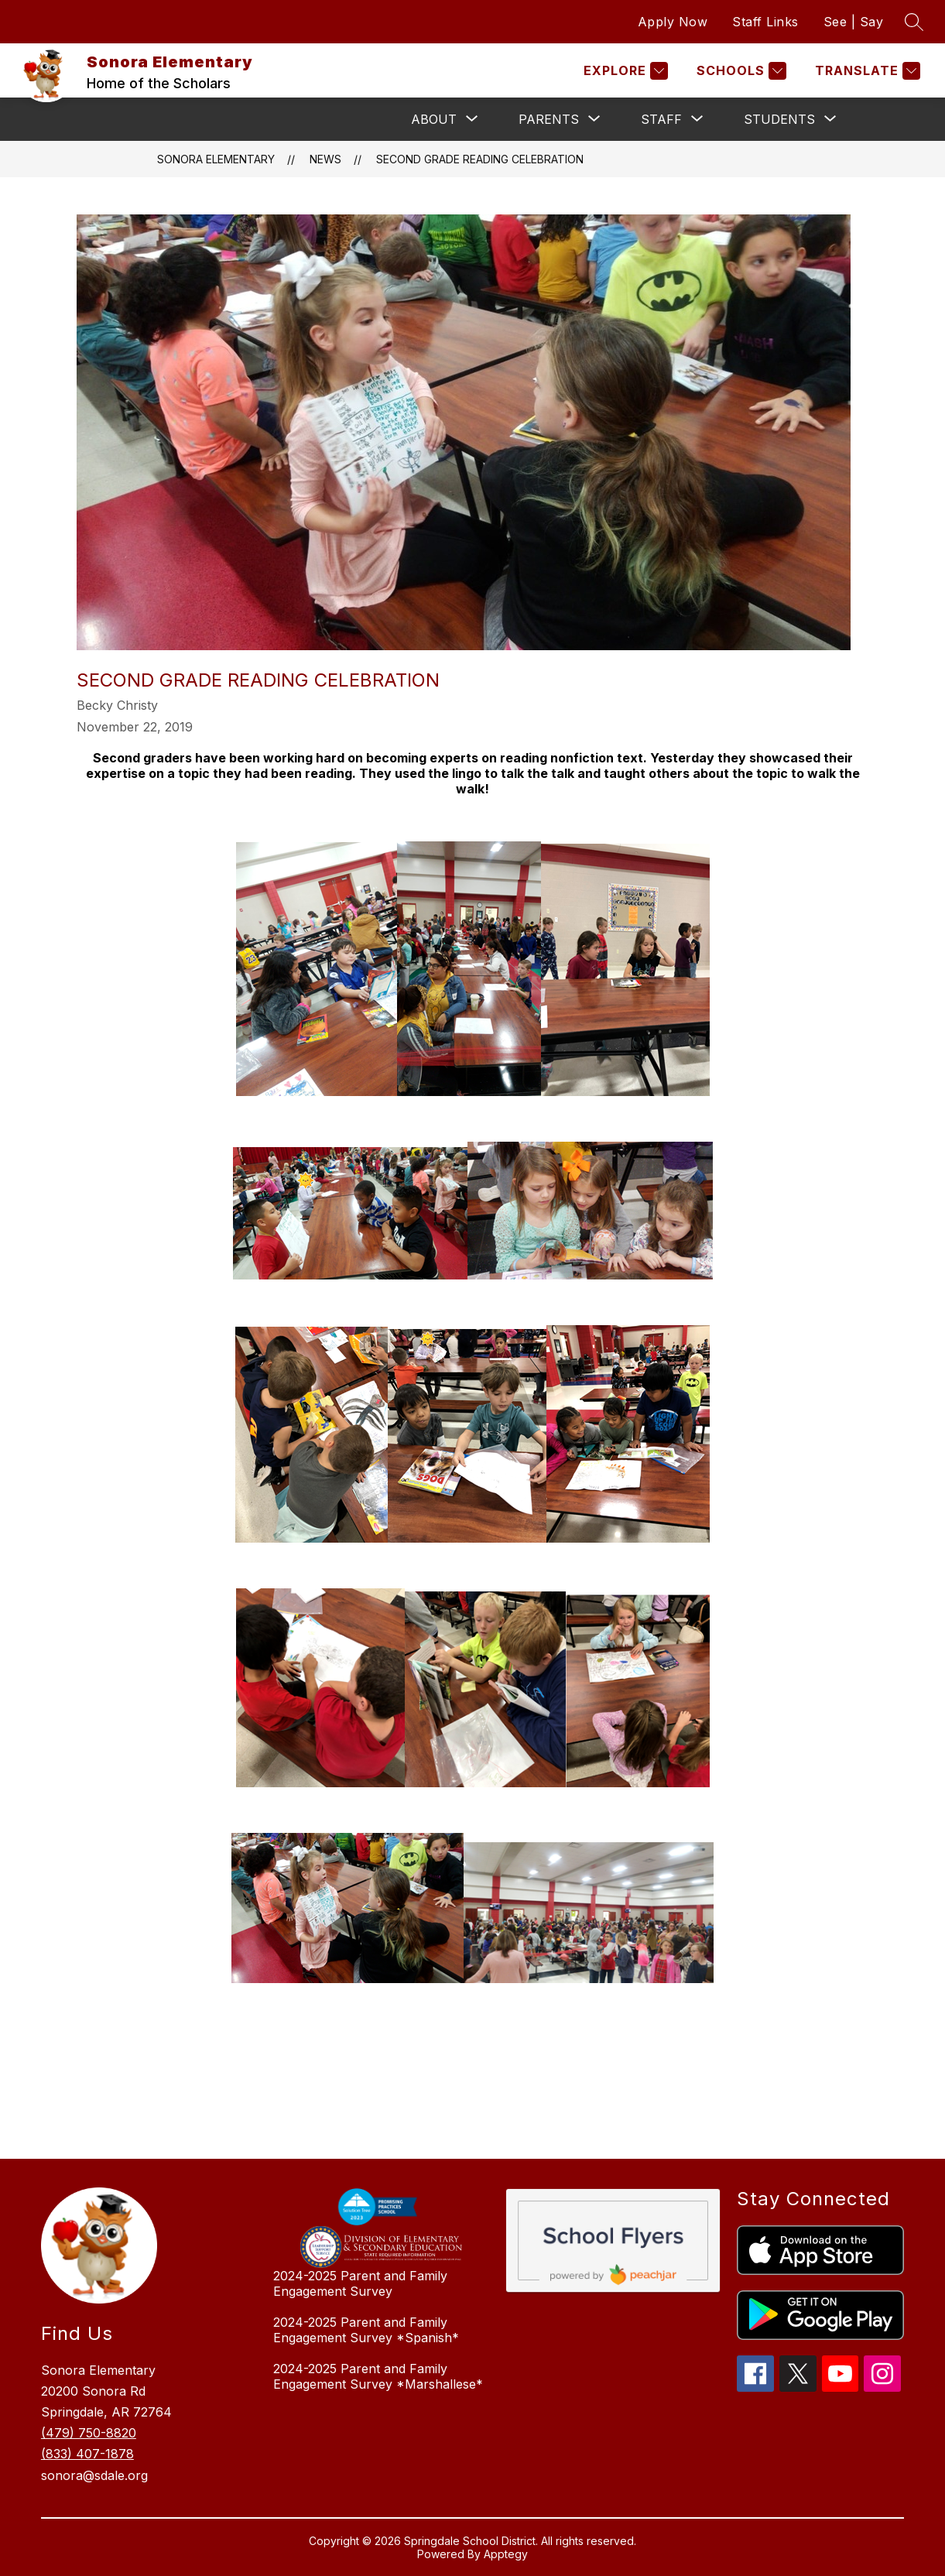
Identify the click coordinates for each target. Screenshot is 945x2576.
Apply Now (673, 21)
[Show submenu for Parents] (549, 119)
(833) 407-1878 (87, 2453)
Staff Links (765, 21)
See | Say (853, 21)
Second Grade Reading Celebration (480, 159)
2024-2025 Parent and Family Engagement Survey (360, 2283)
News (325, 159)
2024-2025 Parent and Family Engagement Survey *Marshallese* (378, 2376)
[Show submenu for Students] (779, 119)
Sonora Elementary (216, 159)
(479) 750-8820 (88, 2433)
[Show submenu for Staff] (661, 119)
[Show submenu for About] (434, 119)
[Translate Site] (865, 70)
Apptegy (506, 2554)
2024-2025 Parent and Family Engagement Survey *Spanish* (366, 2329)
